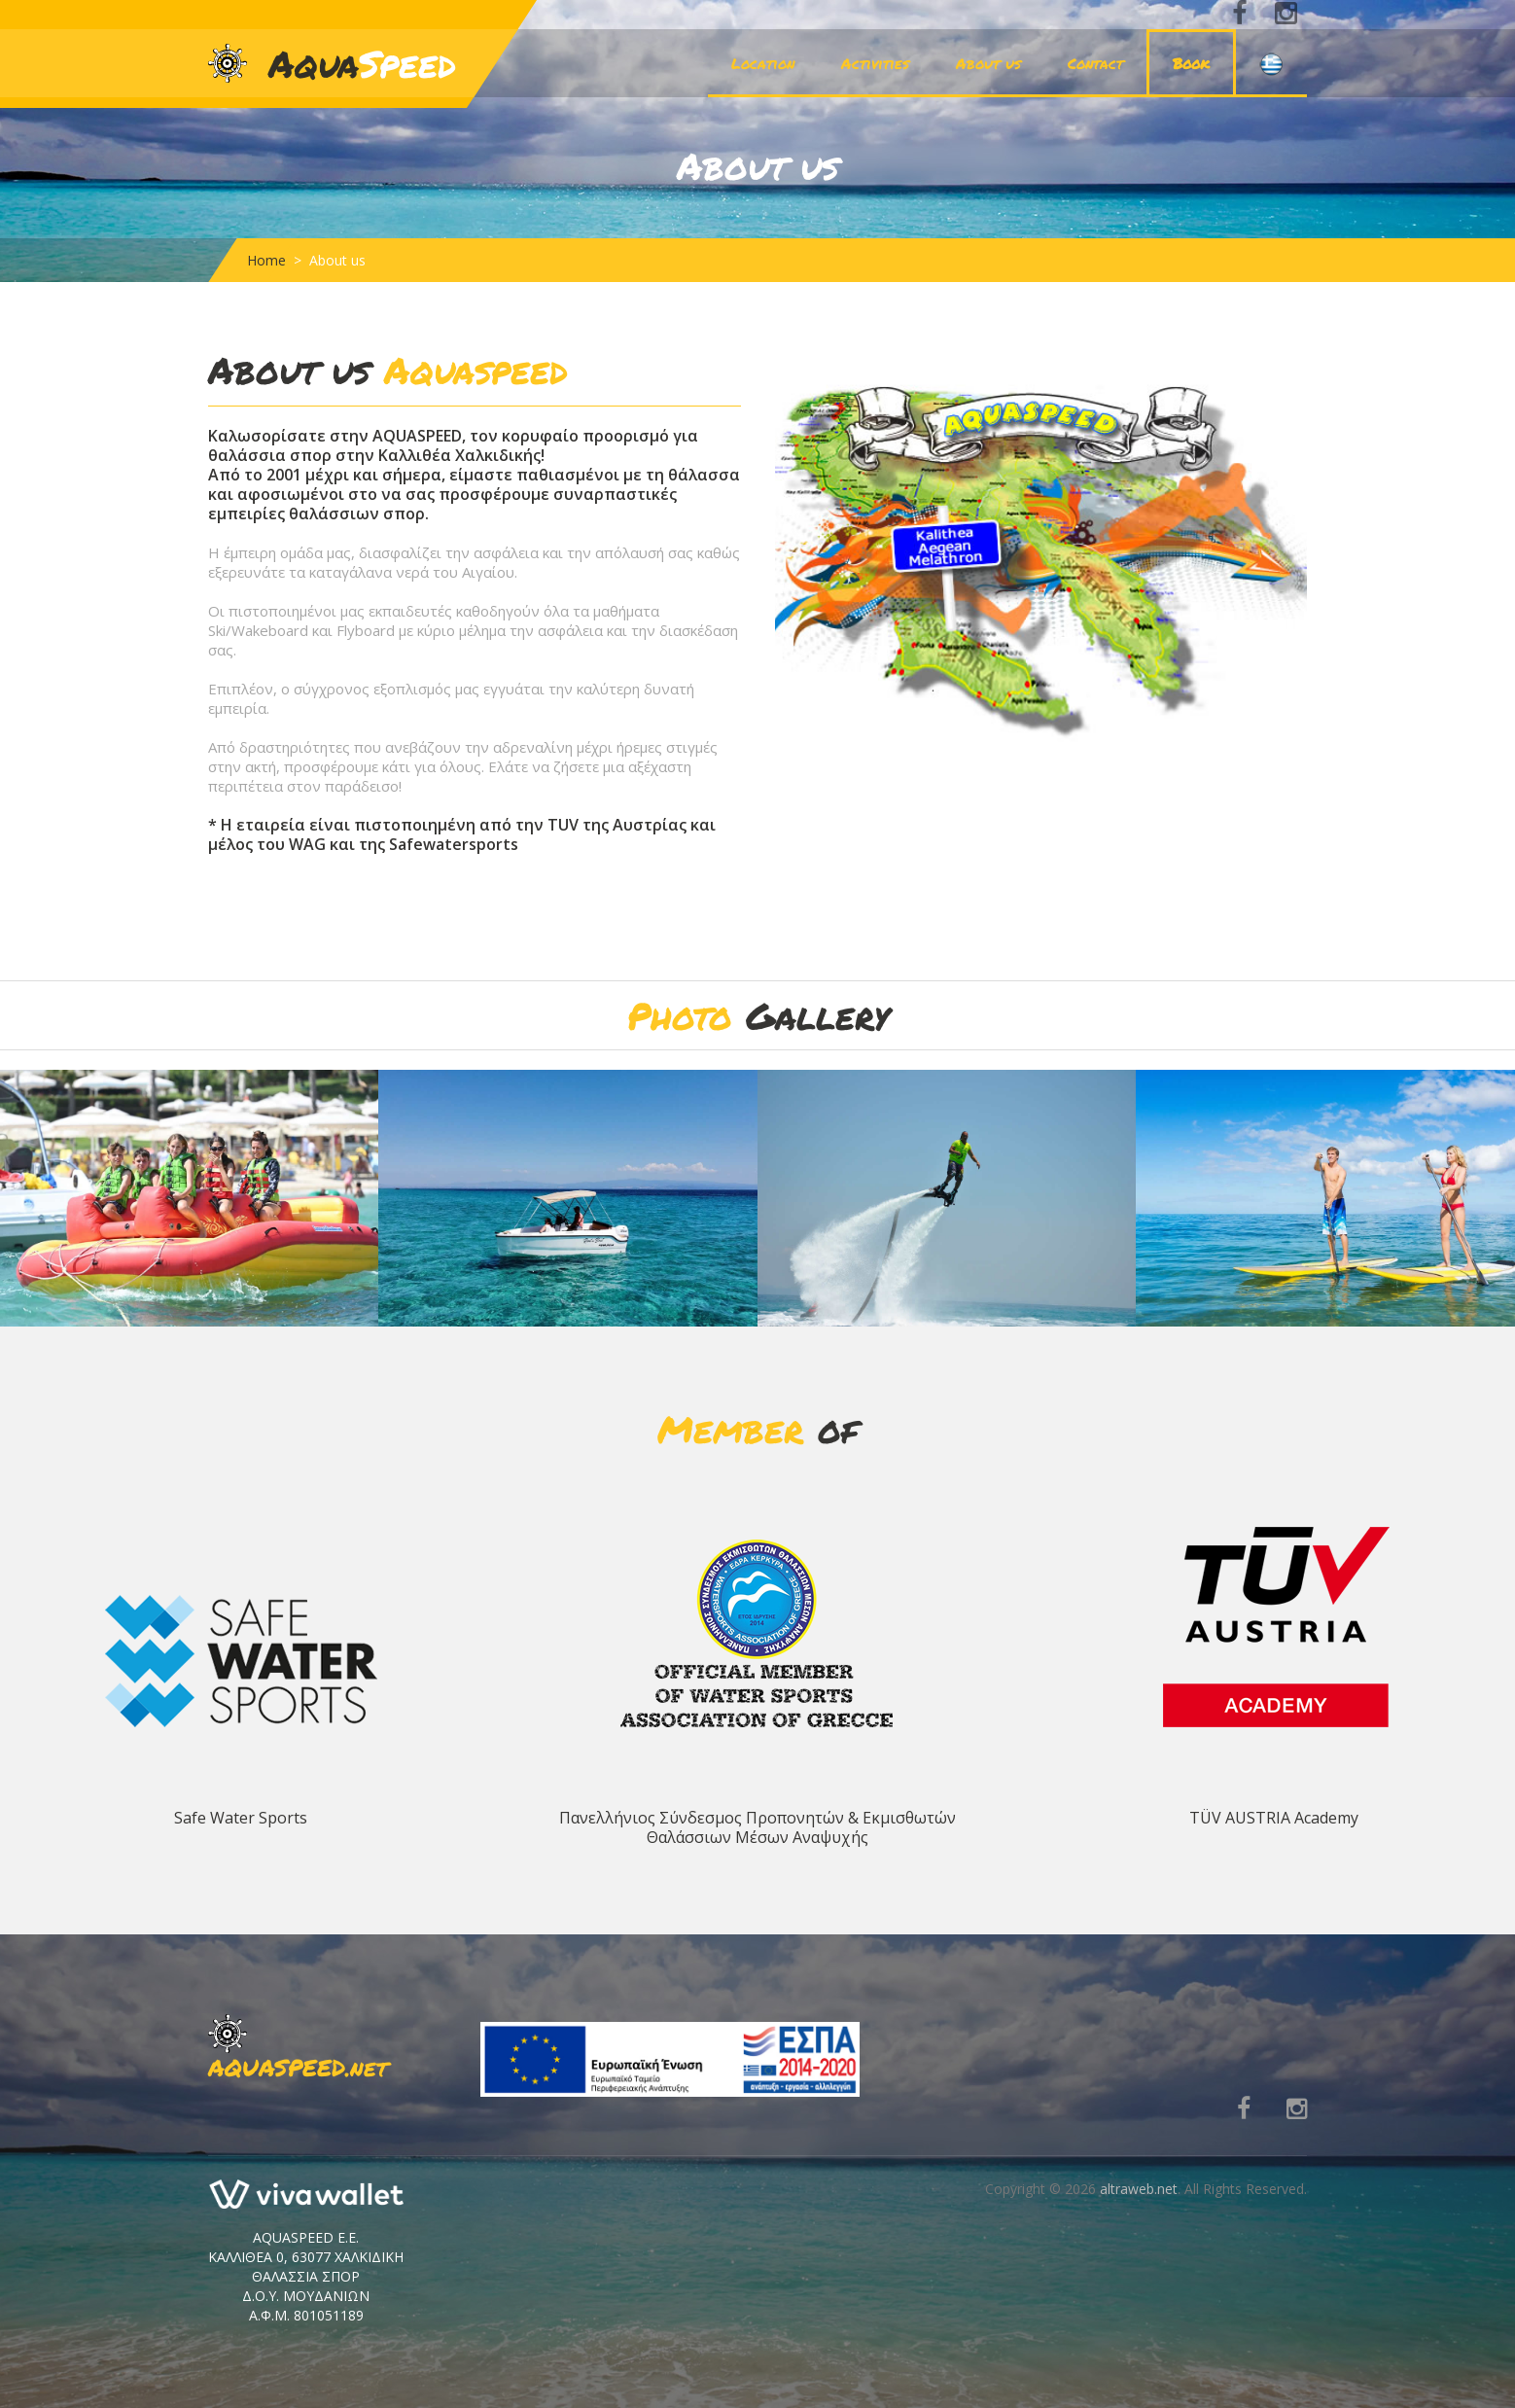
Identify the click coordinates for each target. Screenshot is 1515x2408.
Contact (1095, 63)
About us (988, 63)
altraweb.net (1139, 2188)
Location (762, 63)
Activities (875, 63)
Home (266, 260)
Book (1191, 63)
